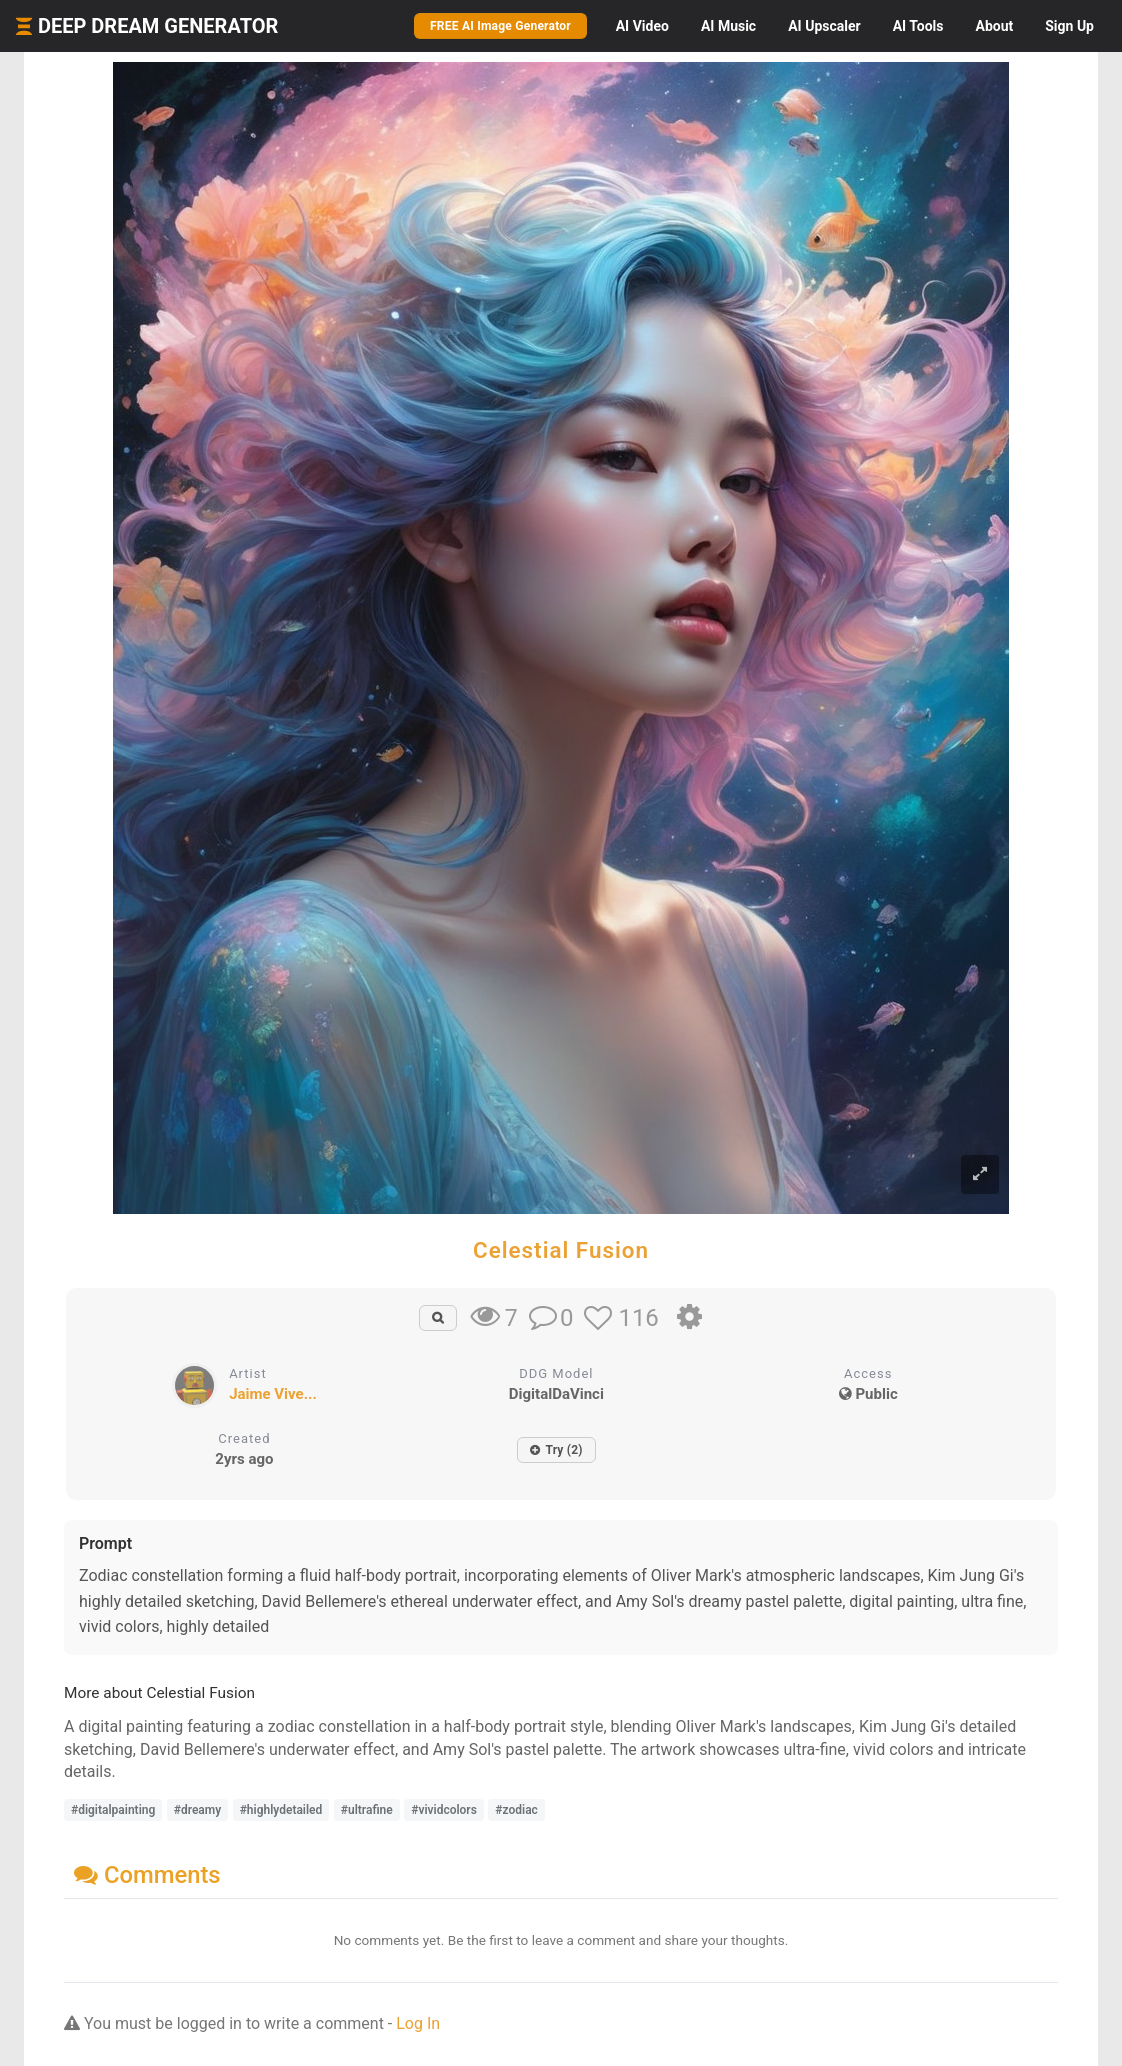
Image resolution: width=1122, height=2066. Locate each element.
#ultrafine (367, 1810)
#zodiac (516, 1810)
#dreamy (197, 1810)
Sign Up (1069, 26)
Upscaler (824, 26)
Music (728, 26)
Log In (418, 2023)
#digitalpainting (113, 1810)
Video (642, 26)
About (994, 26)
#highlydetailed (281, 1810)
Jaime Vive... (273, 1394)
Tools (918, 26)
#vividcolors (444, 1810)
